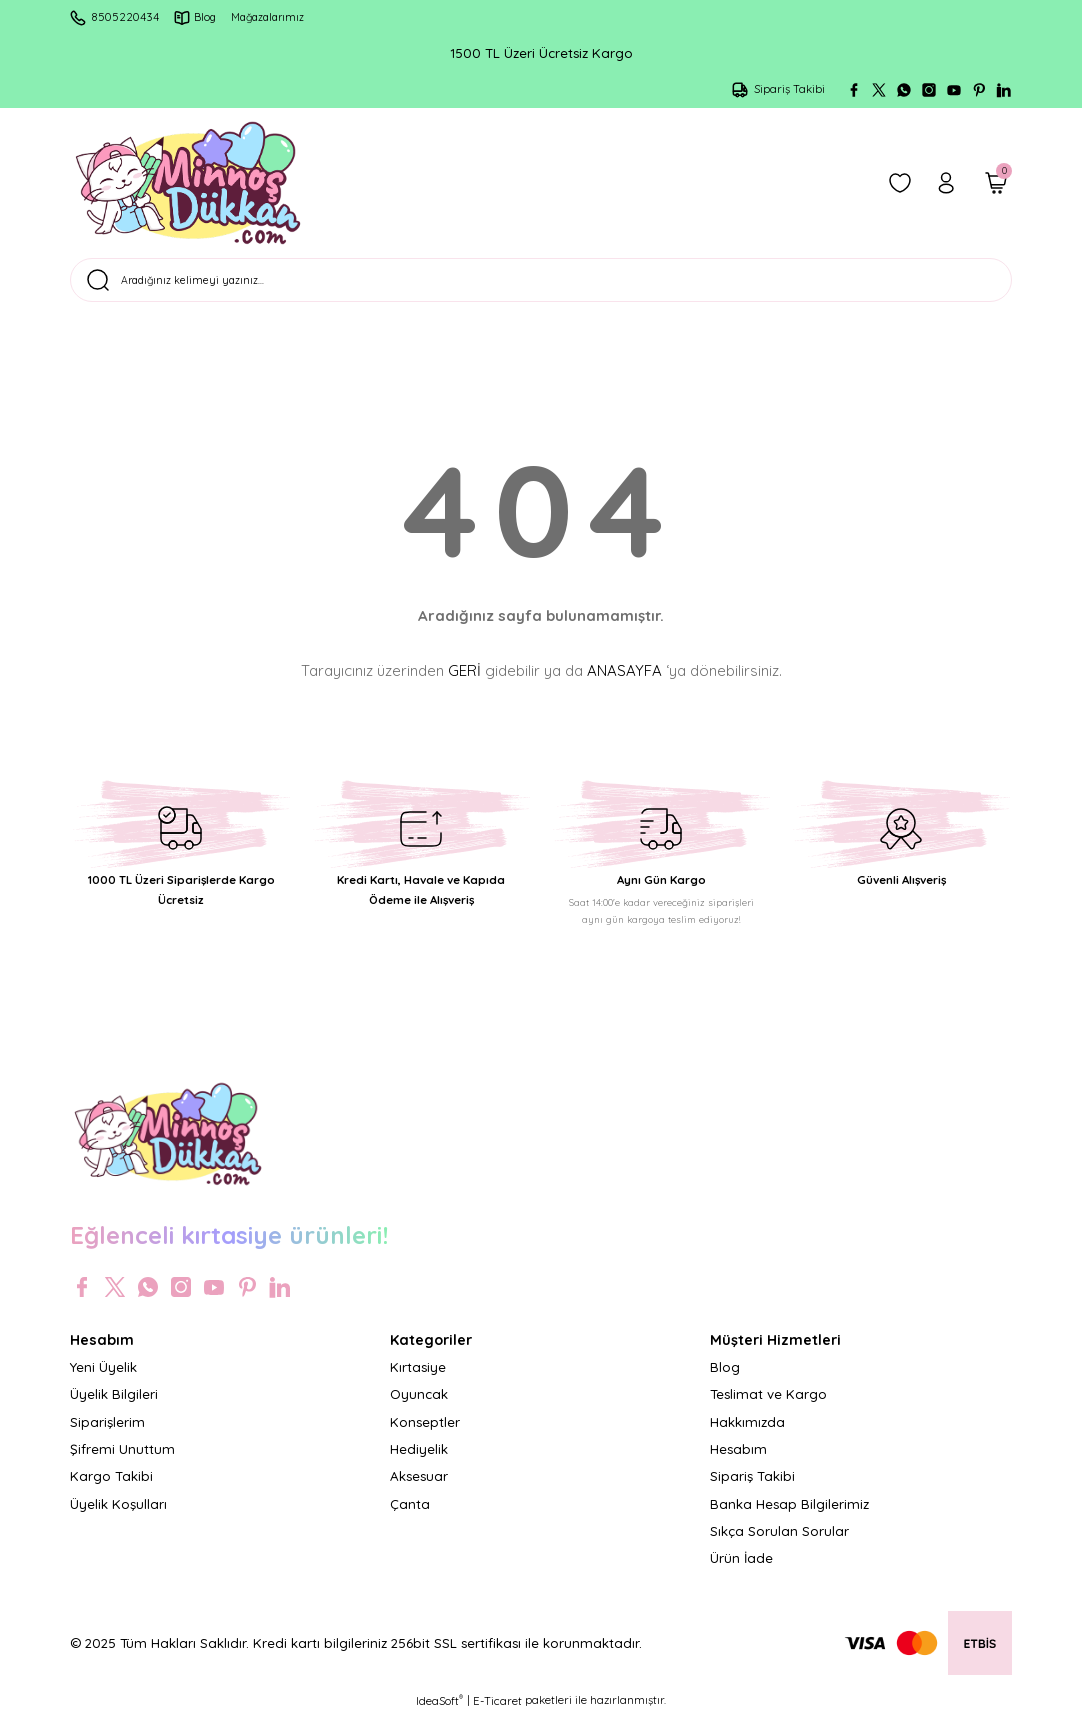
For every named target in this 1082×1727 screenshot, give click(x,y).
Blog (725, 1379)
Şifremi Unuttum (122, 1461)
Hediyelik (419, 1461)
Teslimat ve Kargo (768, 1406)
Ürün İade (741, 1570)
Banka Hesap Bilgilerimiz (789, 1515)
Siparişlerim (107, 1433)
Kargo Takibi (111, 1488)
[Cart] (996, 183)
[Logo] (188, 183)
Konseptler (425, 1433)
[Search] (541, 286)
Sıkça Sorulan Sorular (779, 1543)
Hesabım (738, 1461)
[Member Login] (946, 183)
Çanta (410, 1515)
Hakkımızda (747, 1433)
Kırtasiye (418, 1379)
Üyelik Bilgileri (114, 1406)
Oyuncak (419, 1406)
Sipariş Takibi (752, 1488)
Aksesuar (419, 1488)
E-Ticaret (497, 1713)
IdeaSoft (439, 1712)
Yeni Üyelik (103, 1379)
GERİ (464, 681)
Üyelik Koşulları (118, 1515)
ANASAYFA (624, 681)
